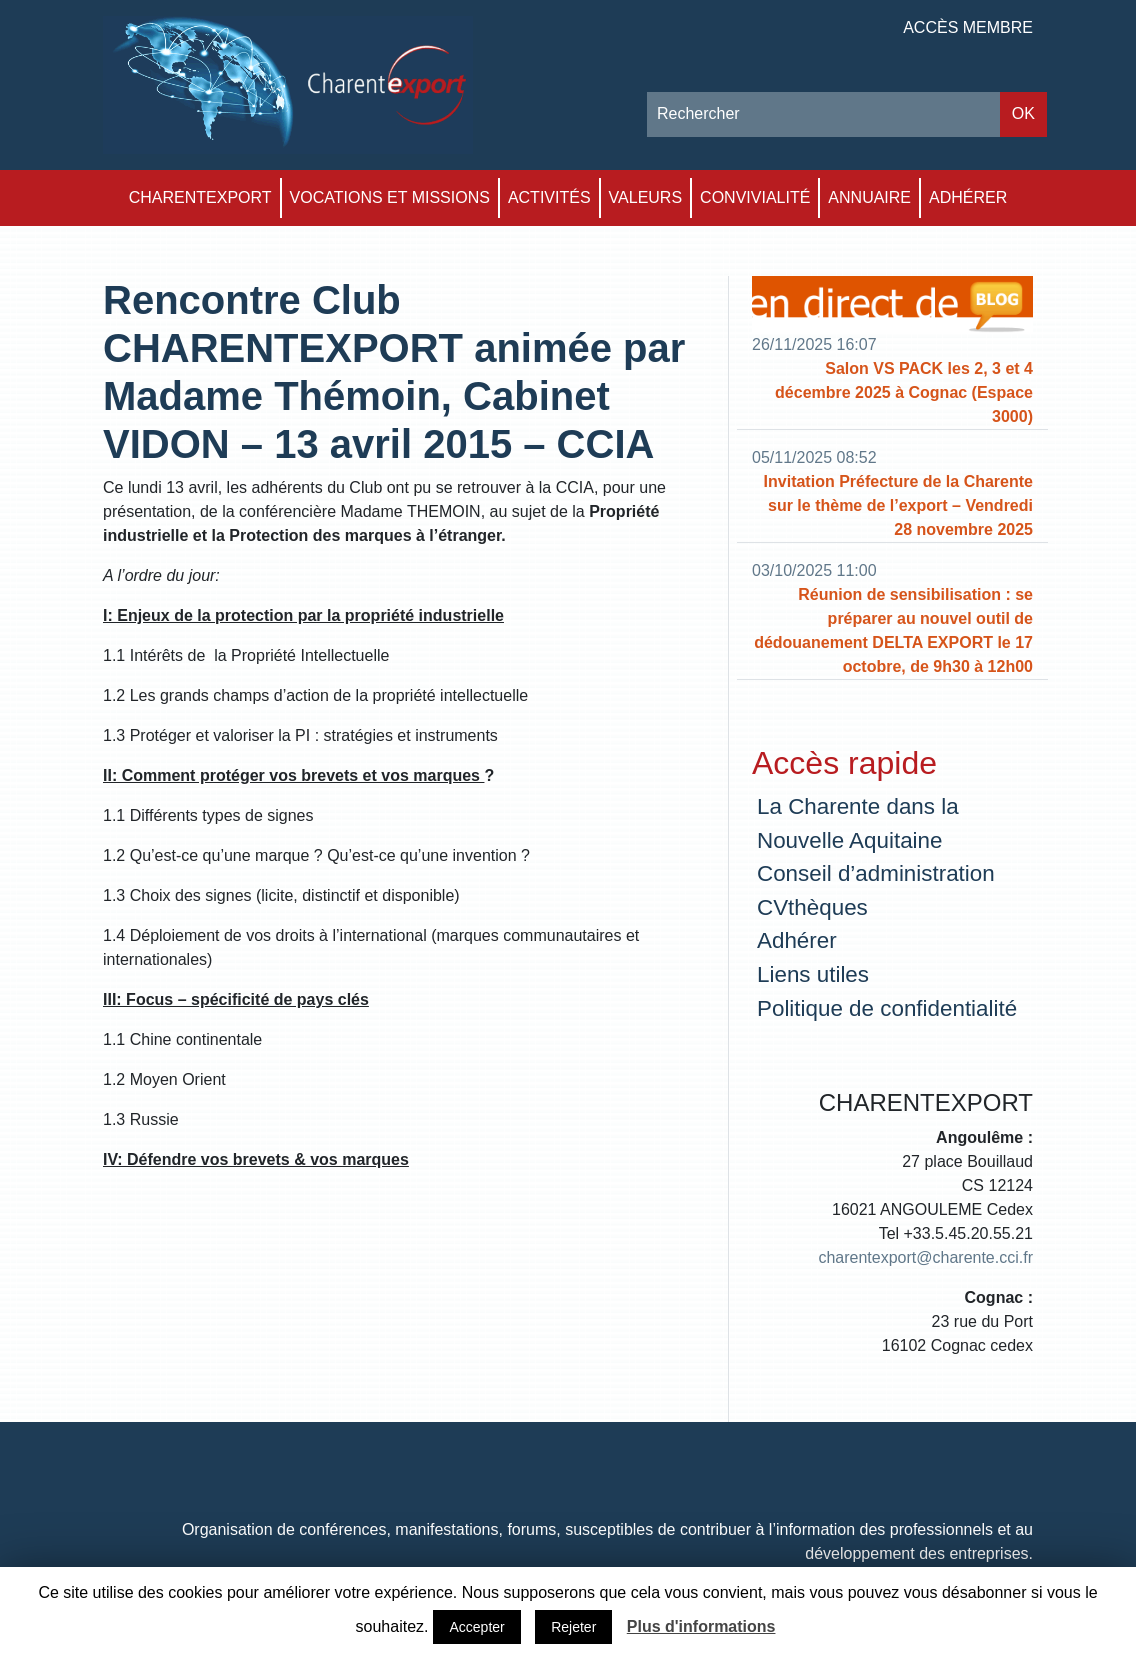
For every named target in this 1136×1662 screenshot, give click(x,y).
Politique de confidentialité (887, 1008)
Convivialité (755, 197)
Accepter (476, 1627)
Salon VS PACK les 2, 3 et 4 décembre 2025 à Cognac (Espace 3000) (904, 392)
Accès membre (968, 27)
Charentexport (200, 197)
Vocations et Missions (390, 197)
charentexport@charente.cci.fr (925, 1257)
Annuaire (869, 197)
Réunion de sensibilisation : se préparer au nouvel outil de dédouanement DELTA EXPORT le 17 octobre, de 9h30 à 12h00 (893, 630)
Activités (549, 197)
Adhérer (968, 197)
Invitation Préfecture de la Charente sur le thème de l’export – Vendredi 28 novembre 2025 (898, 505)
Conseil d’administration (876, 873)
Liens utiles (813, 974)
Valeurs (646, 197)
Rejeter (573, 1627)
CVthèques (812, 907)
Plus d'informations (701, 1626)
